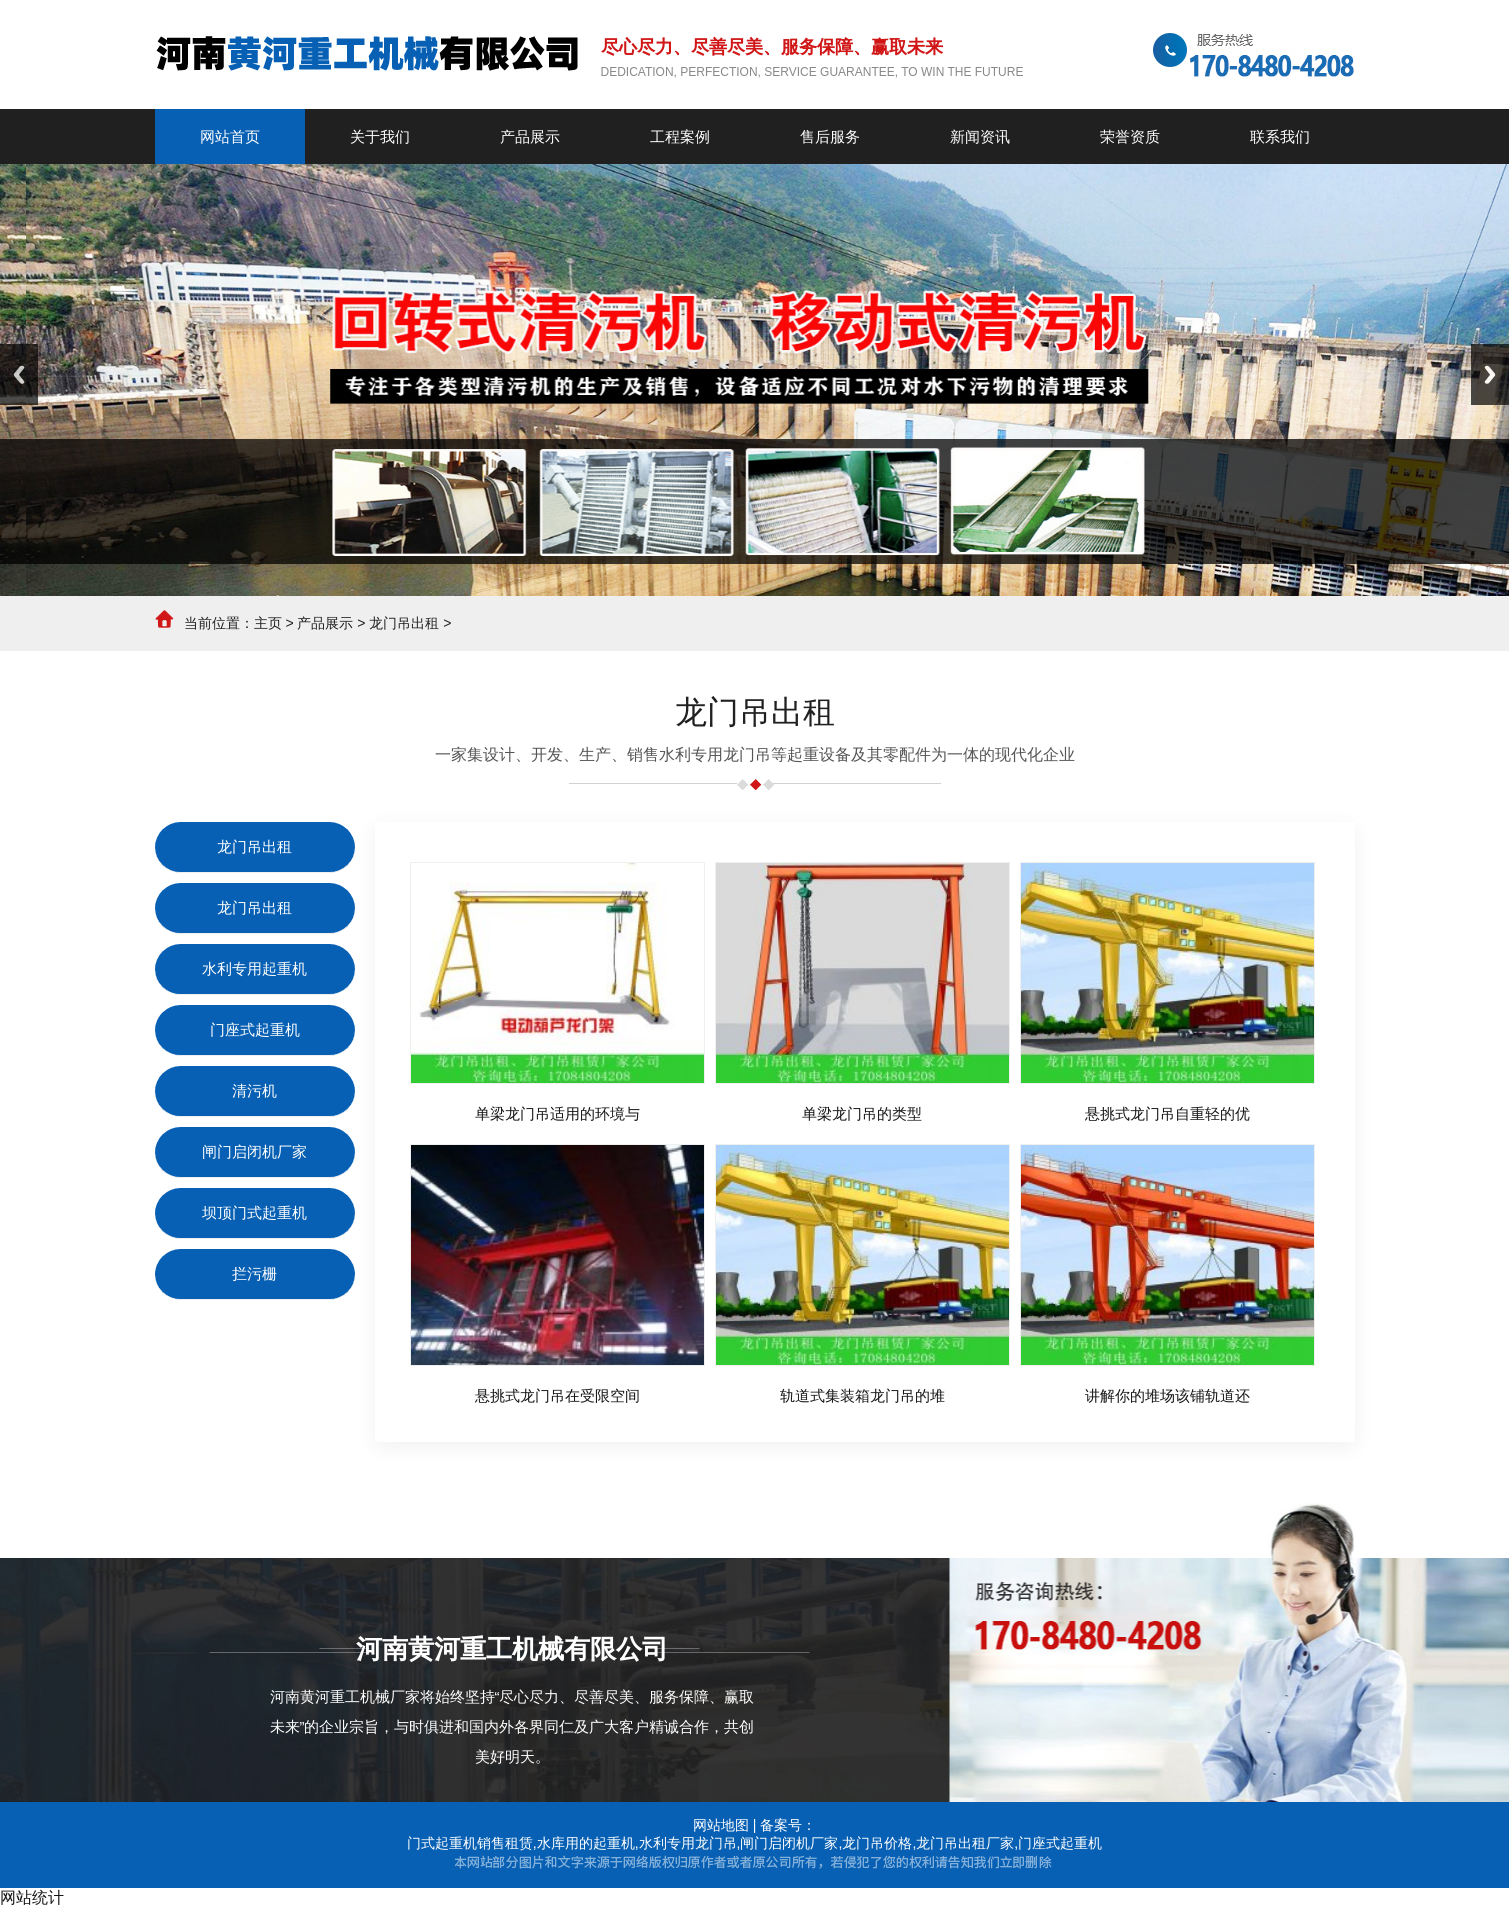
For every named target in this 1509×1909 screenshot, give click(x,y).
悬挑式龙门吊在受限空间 (557, 1395)
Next (1490, 374)
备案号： (788, 1825)
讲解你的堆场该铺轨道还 (1167, 1395)
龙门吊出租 (404, 623)
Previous (19, 374)
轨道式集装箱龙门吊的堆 (862, 1395)
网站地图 (721, 1825)
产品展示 (325, 623)
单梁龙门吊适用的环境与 (557, 1113)
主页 (268, 623)
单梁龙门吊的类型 (862, 1113)
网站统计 (32, 1897)
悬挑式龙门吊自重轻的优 (1167, 1113)
